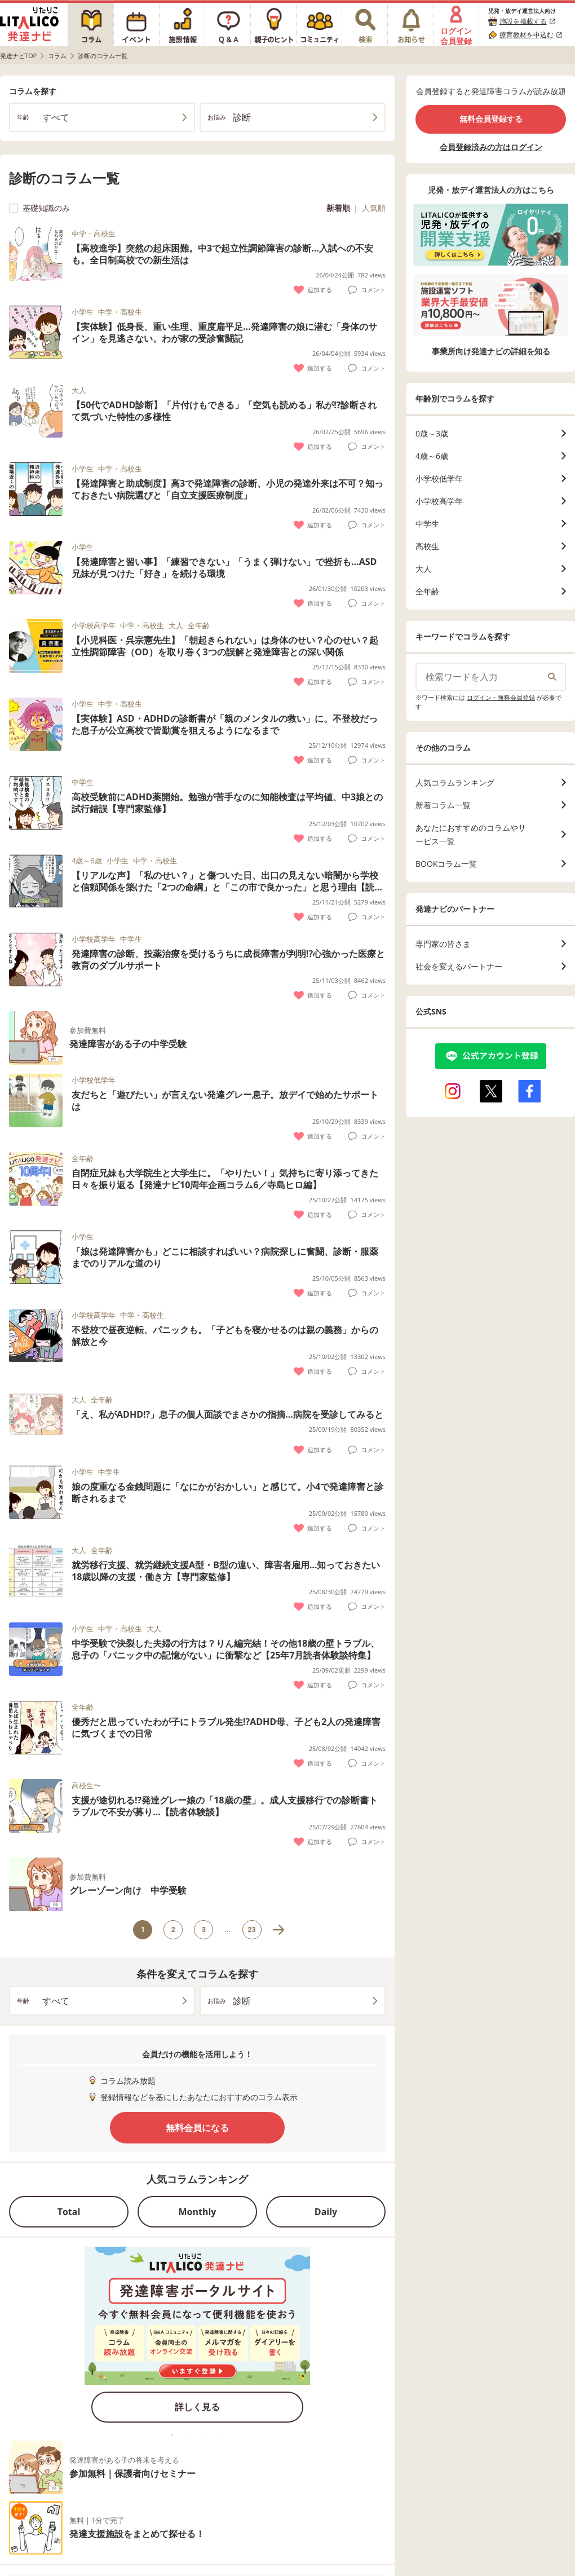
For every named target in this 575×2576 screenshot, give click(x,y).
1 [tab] (172, 2435)
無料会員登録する (491, 118)
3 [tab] (205, 2435)
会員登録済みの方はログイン (491, 147)
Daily (326, 2212)
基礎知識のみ (39, 207)
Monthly (197, 2212)
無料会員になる (197, 2127)
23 (251, 1929)
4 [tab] (222, 2435)
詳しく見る (197, 2407)
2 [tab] (188, 2435)
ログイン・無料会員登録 (501, 697)
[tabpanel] (197, 2338)
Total (69, 2212)
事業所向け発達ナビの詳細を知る (491, 351)
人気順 (374, 207)
